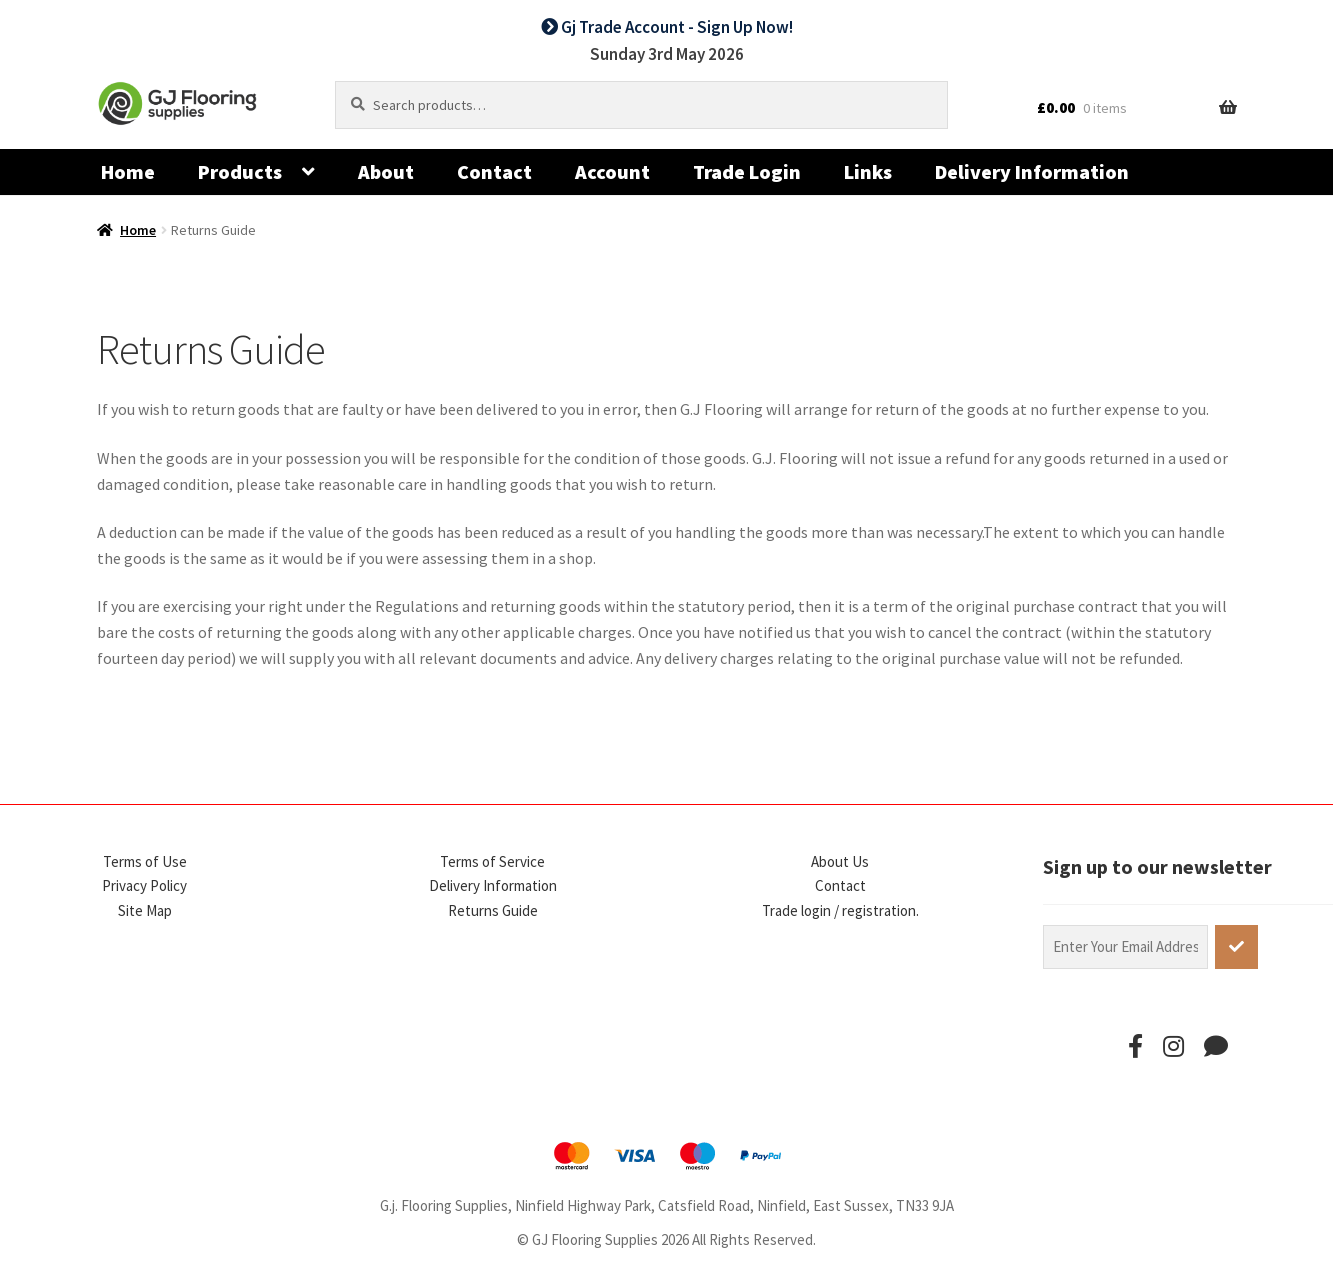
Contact (494, 171)
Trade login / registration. (840, 910)
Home (128, 171)
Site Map (145, 910)
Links (868, 171)
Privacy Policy (144, 885)
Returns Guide (493, 910)
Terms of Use (145, 861)
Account (612, 171)
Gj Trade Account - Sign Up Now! (667, 27)
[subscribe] (1236, 947)
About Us (840, 861)
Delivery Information (1032, 171)
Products (240, 171)
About (386, 171)
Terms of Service (492, 861)
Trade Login (747, 171)
